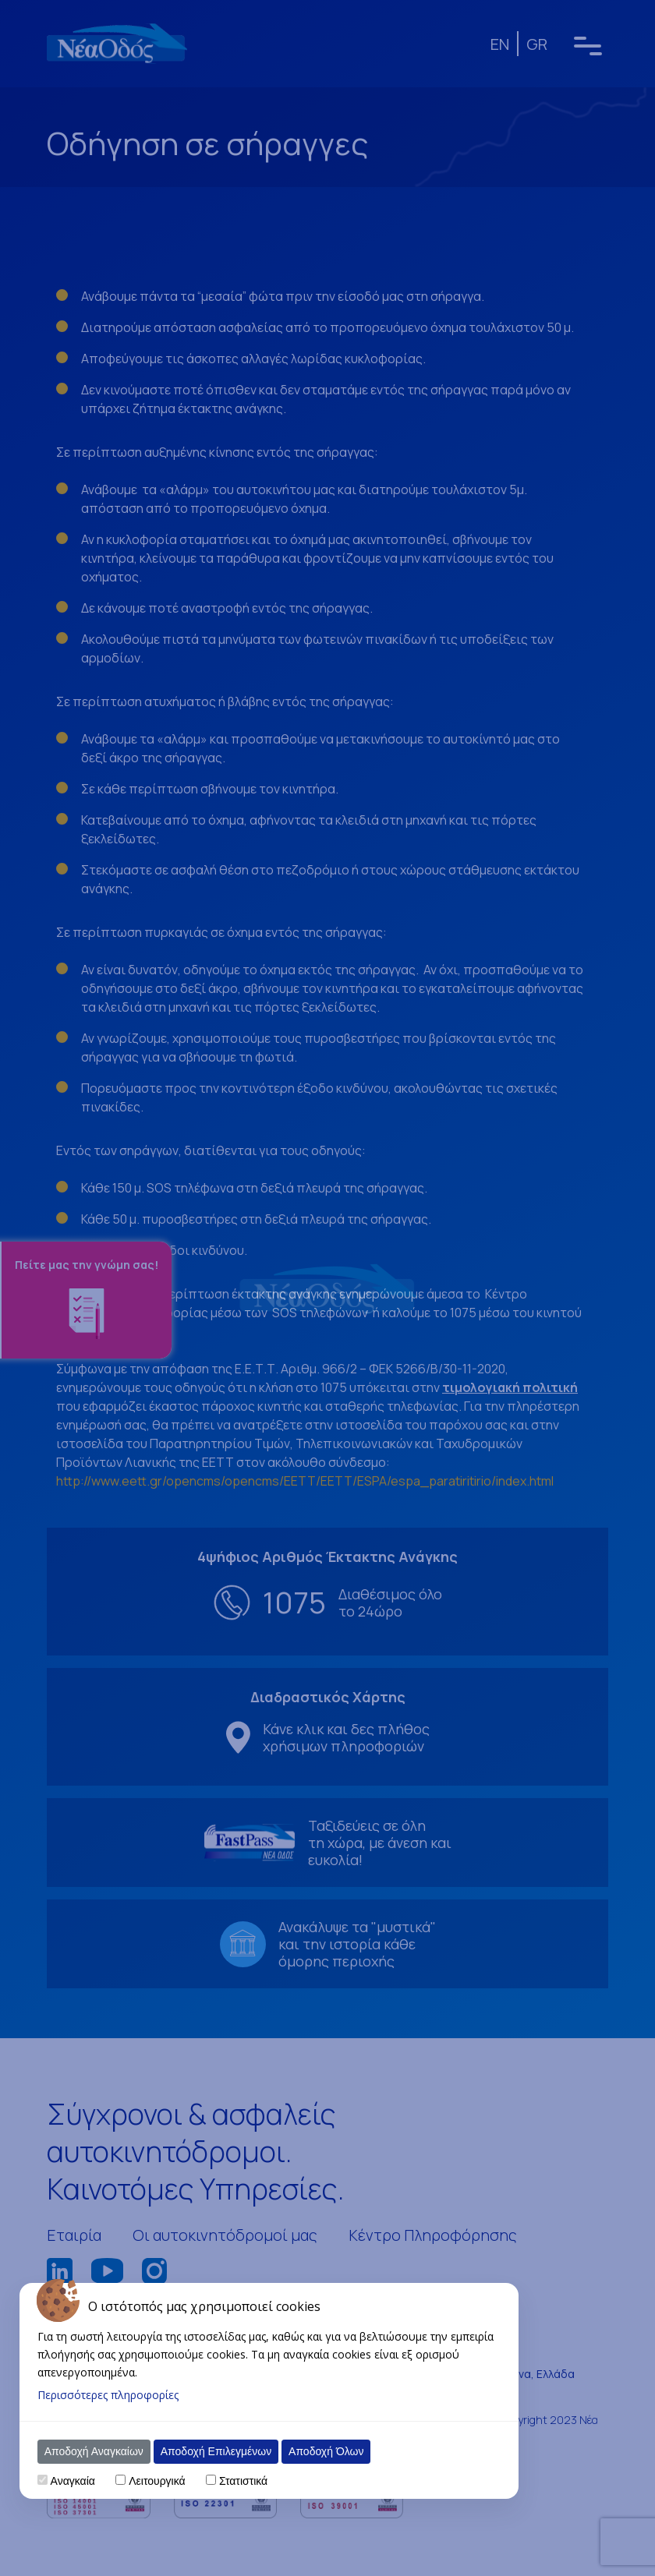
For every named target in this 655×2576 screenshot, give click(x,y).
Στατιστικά (243, 2481)
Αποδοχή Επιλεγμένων (216, 2451)
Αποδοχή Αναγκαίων (93, 2451)
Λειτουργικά (157, 2481)
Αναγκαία (73, 2481)
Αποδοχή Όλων (326, 2451)
